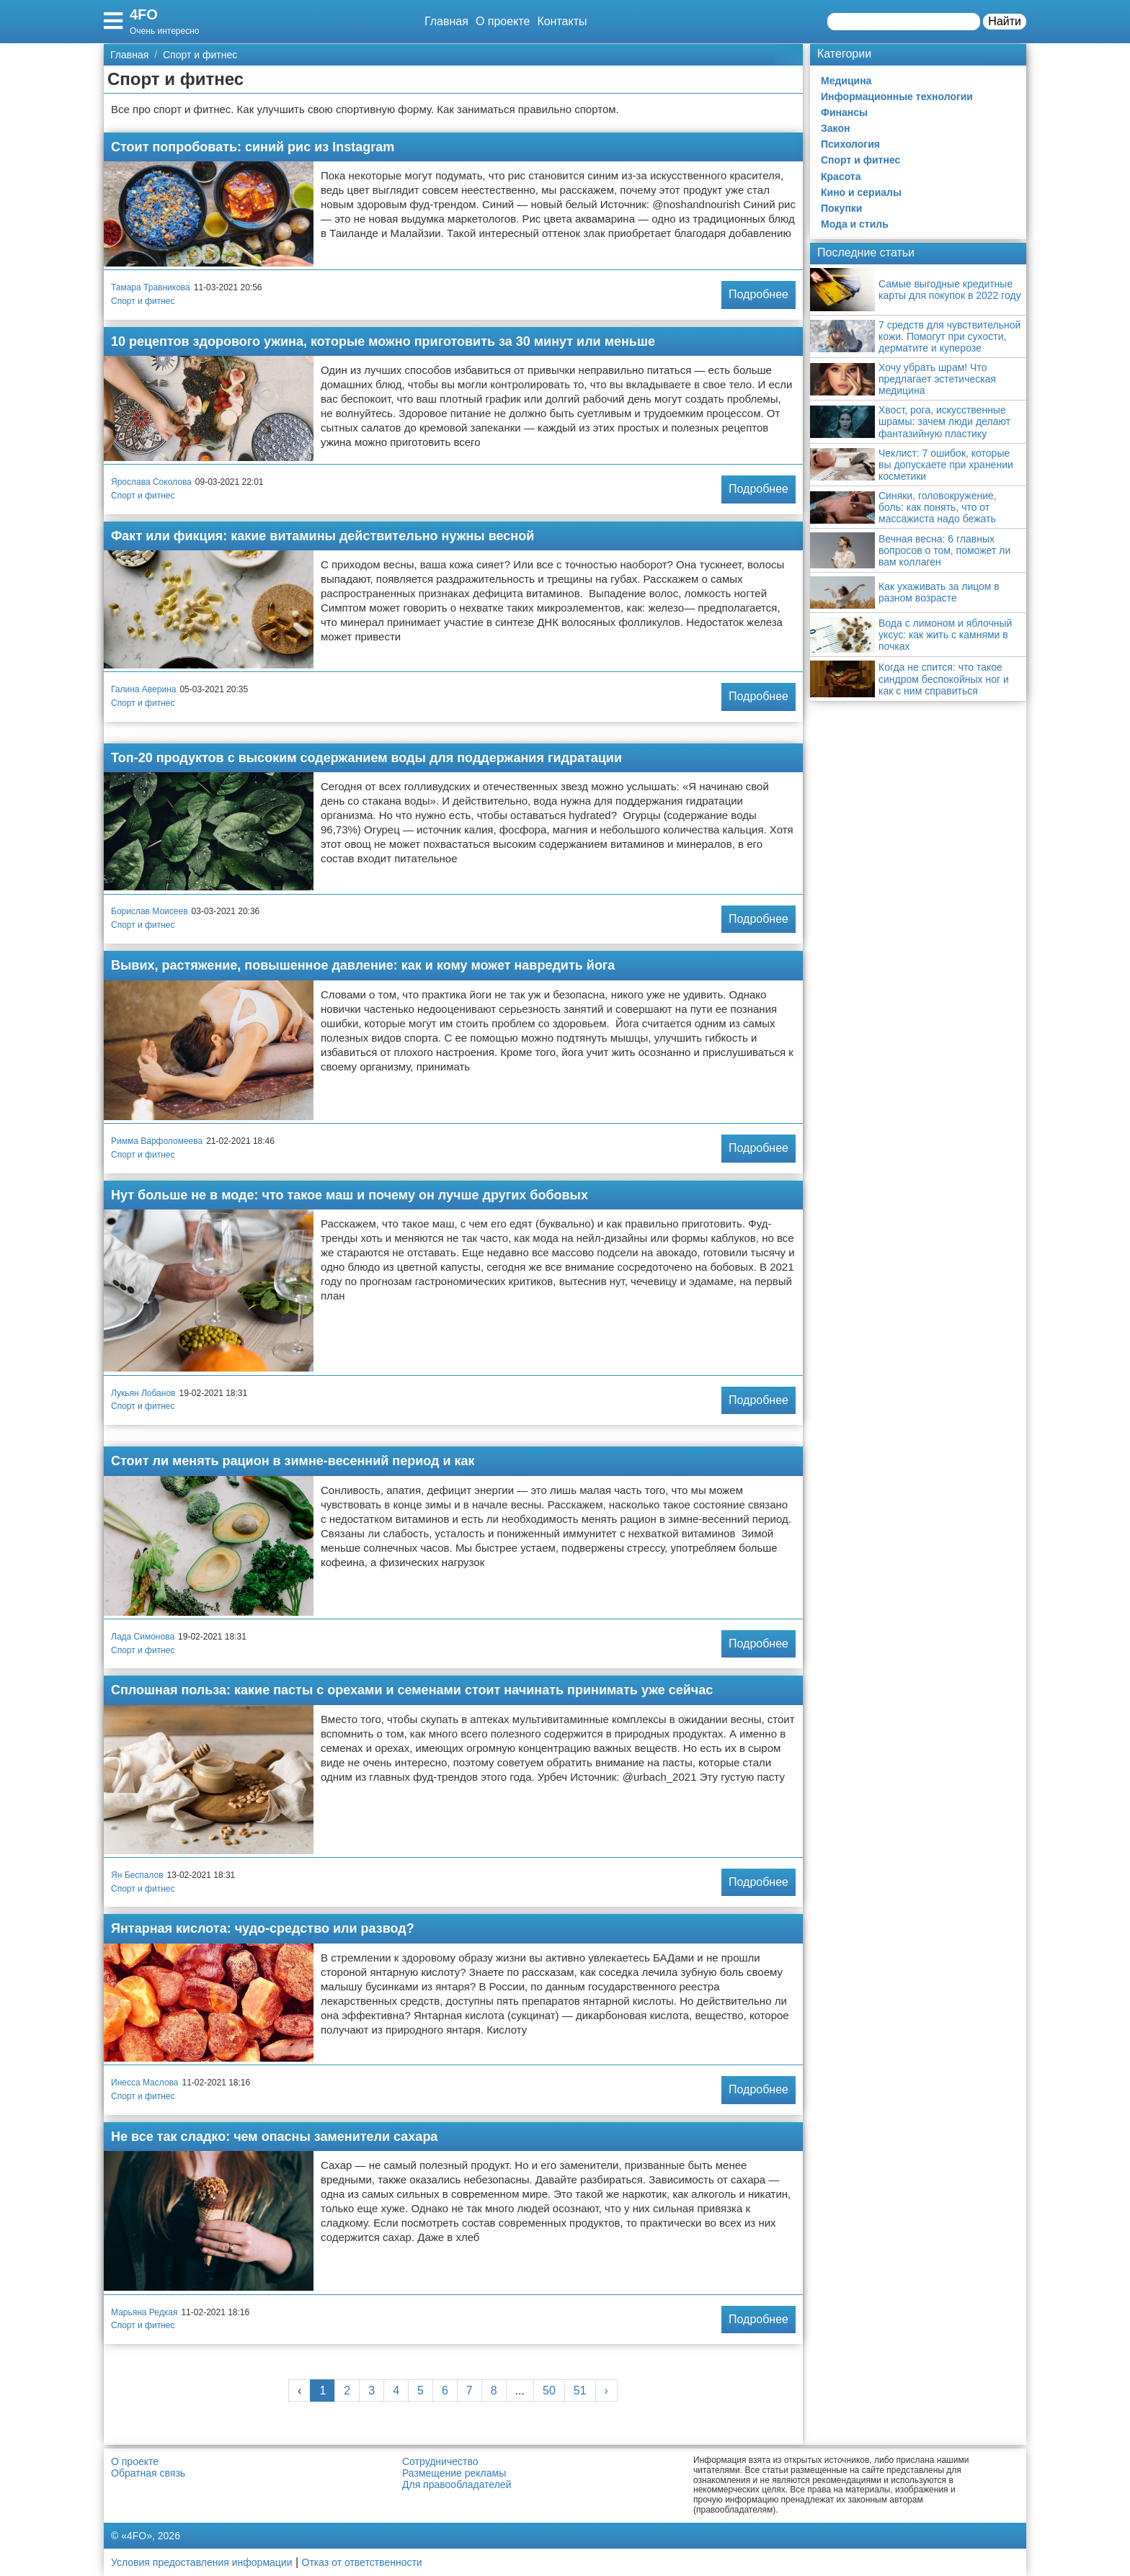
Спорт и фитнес (143, 301)
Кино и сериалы (861, 192)
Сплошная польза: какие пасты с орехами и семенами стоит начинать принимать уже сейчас (412, 1690)
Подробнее (758, 294)
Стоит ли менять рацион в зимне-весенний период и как (293, 1461)
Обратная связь (148, 2473)
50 (549, 2390)
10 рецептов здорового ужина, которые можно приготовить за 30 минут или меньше (383, 341)
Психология (850, 144)
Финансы (844, 112)
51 (580, 2390)
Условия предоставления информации (201, 2562)
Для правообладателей (456, 2484)
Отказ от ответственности (362, 2562)
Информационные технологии (897, 96)
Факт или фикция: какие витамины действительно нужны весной (322, 536)
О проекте (503, 21)
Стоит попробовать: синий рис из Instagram (252, 147)
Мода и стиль (855, 224)
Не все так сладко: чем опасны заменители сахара (274, 2136)
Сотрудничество (440, 2461)
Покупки (841, 208)
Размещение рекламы (454, 2473)
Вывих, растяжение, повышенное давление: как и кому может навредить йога (363, 965)
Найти (1004, 21)
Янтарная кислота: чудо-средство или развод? (262, 1928)
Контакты (562, 21)
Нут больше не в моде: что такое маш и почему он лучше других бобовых (349, 1195)
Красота (841, 176)
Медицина (846, 80)
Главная (446, 21)
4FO (144, 14)
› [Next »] (606, 2390)
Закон (835, 128)
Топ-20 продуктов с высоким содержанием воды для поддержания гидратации (366, 758)
